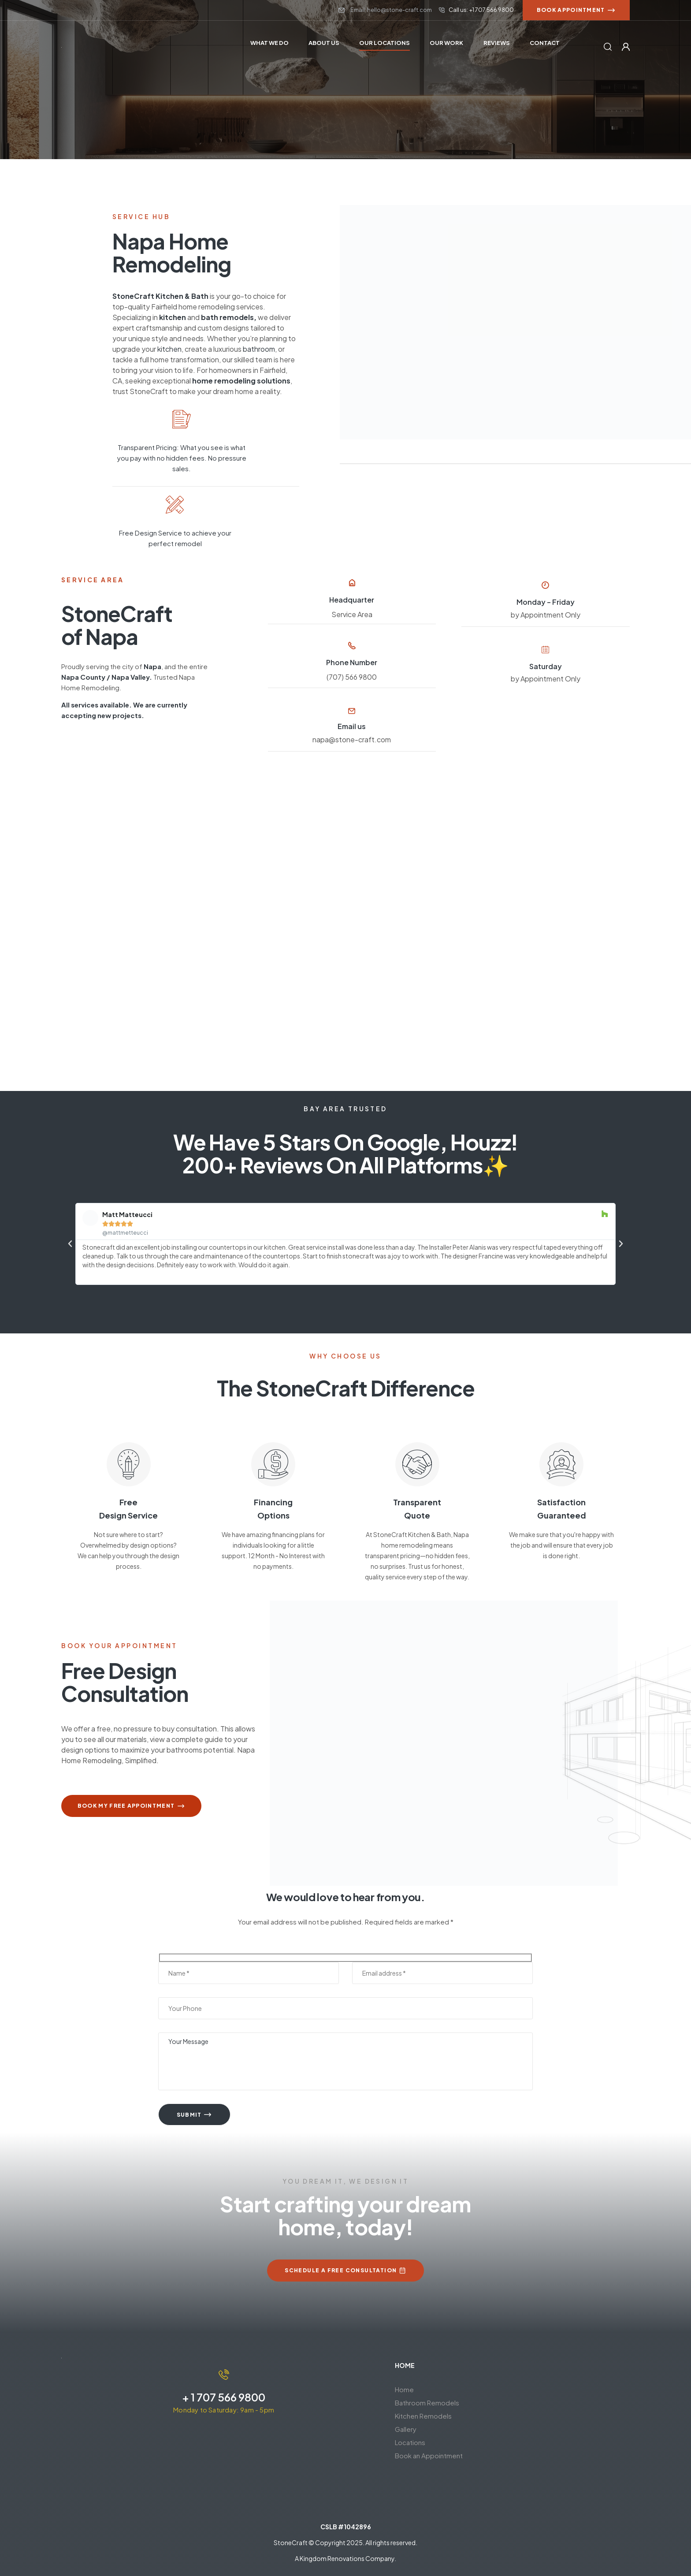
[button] (70, 1243)
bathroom (258, 349)
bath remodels (227, 317)
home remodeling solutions (240, 380)
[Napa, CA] (345, 941)
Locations (410, 2442)
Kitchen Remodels (428, 2415)
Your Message (345, 2061)
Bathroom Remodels (427, 2402)
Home (404, 2389)
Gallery (405, 2428)
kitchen (172, 317)
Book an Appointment (429, 2455)
